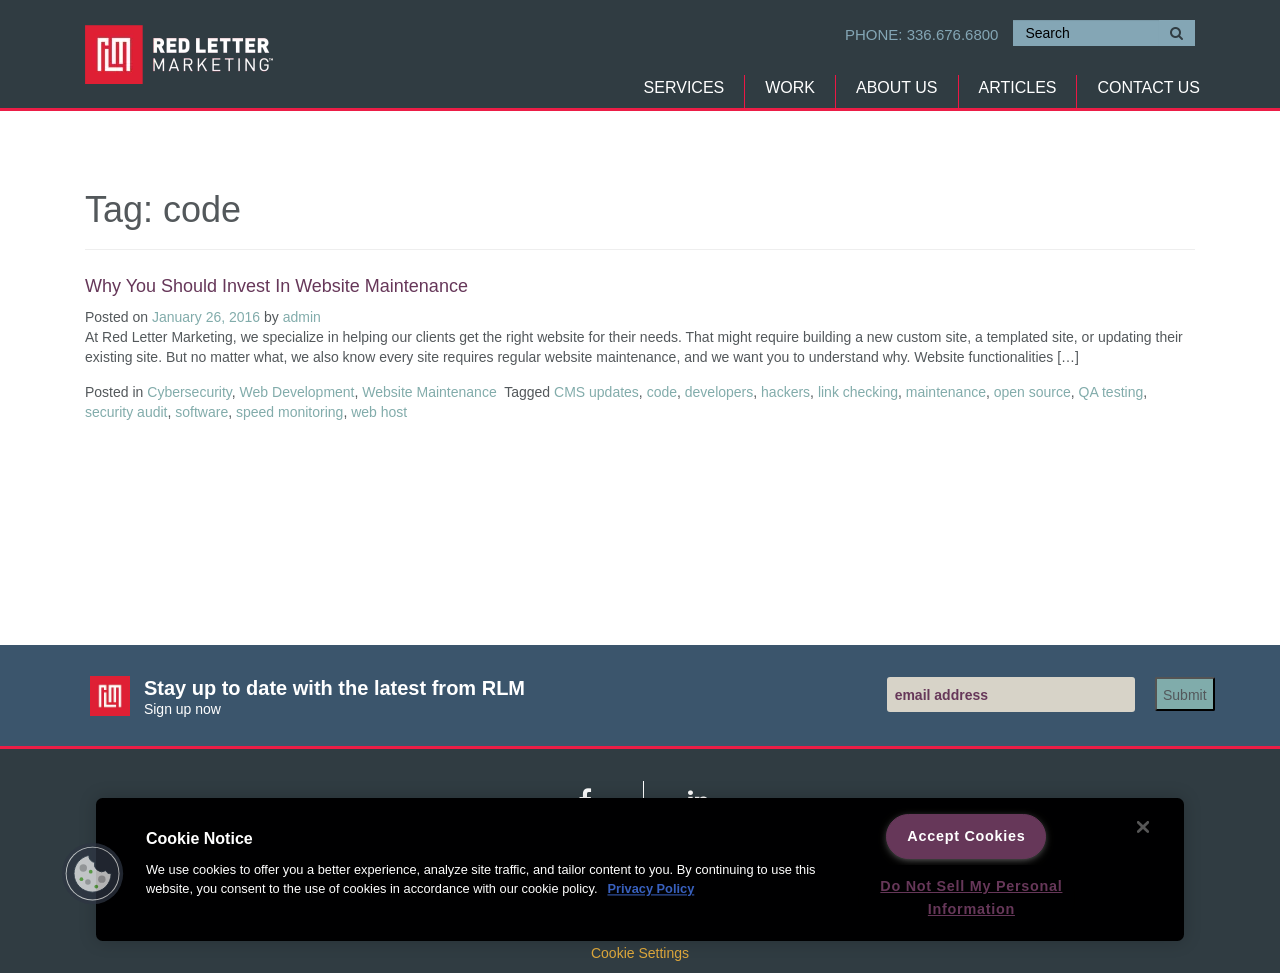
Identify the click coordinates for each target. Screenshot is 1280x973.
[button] (93, 874)
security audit (126, 412)
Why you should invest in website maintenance (276, 286)
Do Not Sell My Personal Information (971, 897)
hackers (785, 392)
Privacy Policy (650, 889)
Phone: (921, 34)
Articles (1018, 87)
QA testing (1111, 392)
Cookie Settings (640, 953)
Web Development (297, 392)
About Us (897, 87)
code (662, 392)
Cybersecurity (189, 392)
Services (684, 87)
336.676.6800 (953, 34)
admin (302, 317)
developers (719, 392)
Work (790, 87)
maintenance (946, 392)
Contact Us (1148, 87)
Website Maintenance (429, 392)
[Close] (1143, 827)
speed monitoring (289, 412)
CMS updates (596, 392)
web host (379, 412)
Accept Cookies (966, 836)
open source (1032, 392)
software (201, 412)
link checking (858, 392)
